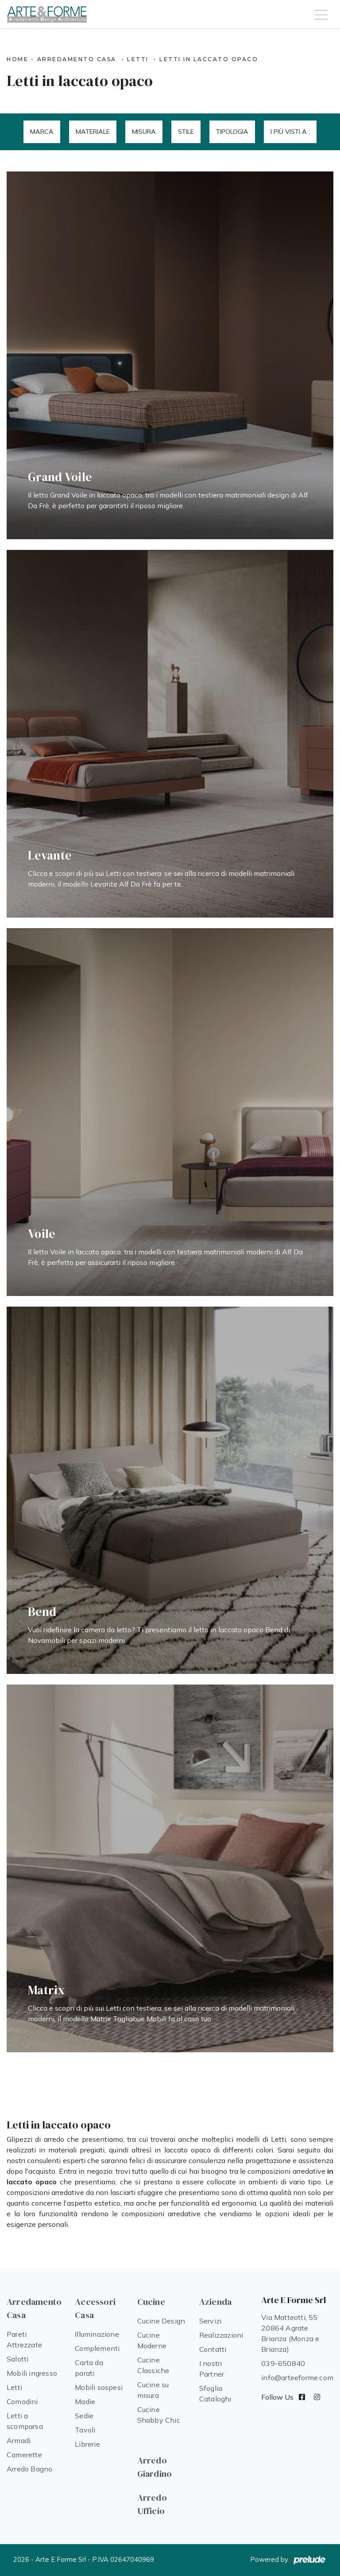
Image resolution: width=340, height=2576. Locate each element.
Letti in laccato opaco (208, 59)
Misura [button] (144, 132)
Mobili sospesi (99, 2387)
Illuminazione (97, 2334)
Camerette (24, 2454)
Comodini (22, 2401)
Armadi (19, 2440)
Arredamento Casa (76, 59)
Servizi (210, 2320)
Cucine (151, 2302)
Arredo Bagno (29, 2468)
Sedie (84, 2415)
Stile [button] (186, 132)
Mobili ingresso (32, 2373)
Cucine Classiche (153, 2365)
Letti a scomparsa (25, 2421)
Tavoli (85, 2429)
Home (17, 59)
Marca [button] (42, 132)
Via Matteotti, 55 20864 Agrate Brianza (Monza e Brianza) (290, 2333)
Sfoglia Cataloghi (215, 2393)
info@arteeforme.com (297, 2377)
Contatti (213, 2349)
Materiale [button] (93, 132)
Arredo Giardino (154, 2467)
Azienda (215, 2302)
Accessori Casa (95, 2308)
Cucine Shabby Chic (158, 2414)
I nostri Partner (211, 2368)
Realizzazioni (221, 2335)
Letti (138, 59)
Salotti (17, 2358)
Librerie (87, 2444)
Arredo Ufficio (152, 2504)
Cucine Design (161, 2320)
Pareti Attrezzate (24, 2339)
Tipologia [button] (232, 132)
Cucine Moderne (151, 2340)
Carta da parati (89, 2368)
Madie (85, 2401)
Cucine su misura (153, 2390)
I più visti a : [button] (290, 132)
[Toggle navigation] (321, 14)
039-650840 (283, 2363)
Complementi (97, 2348)
